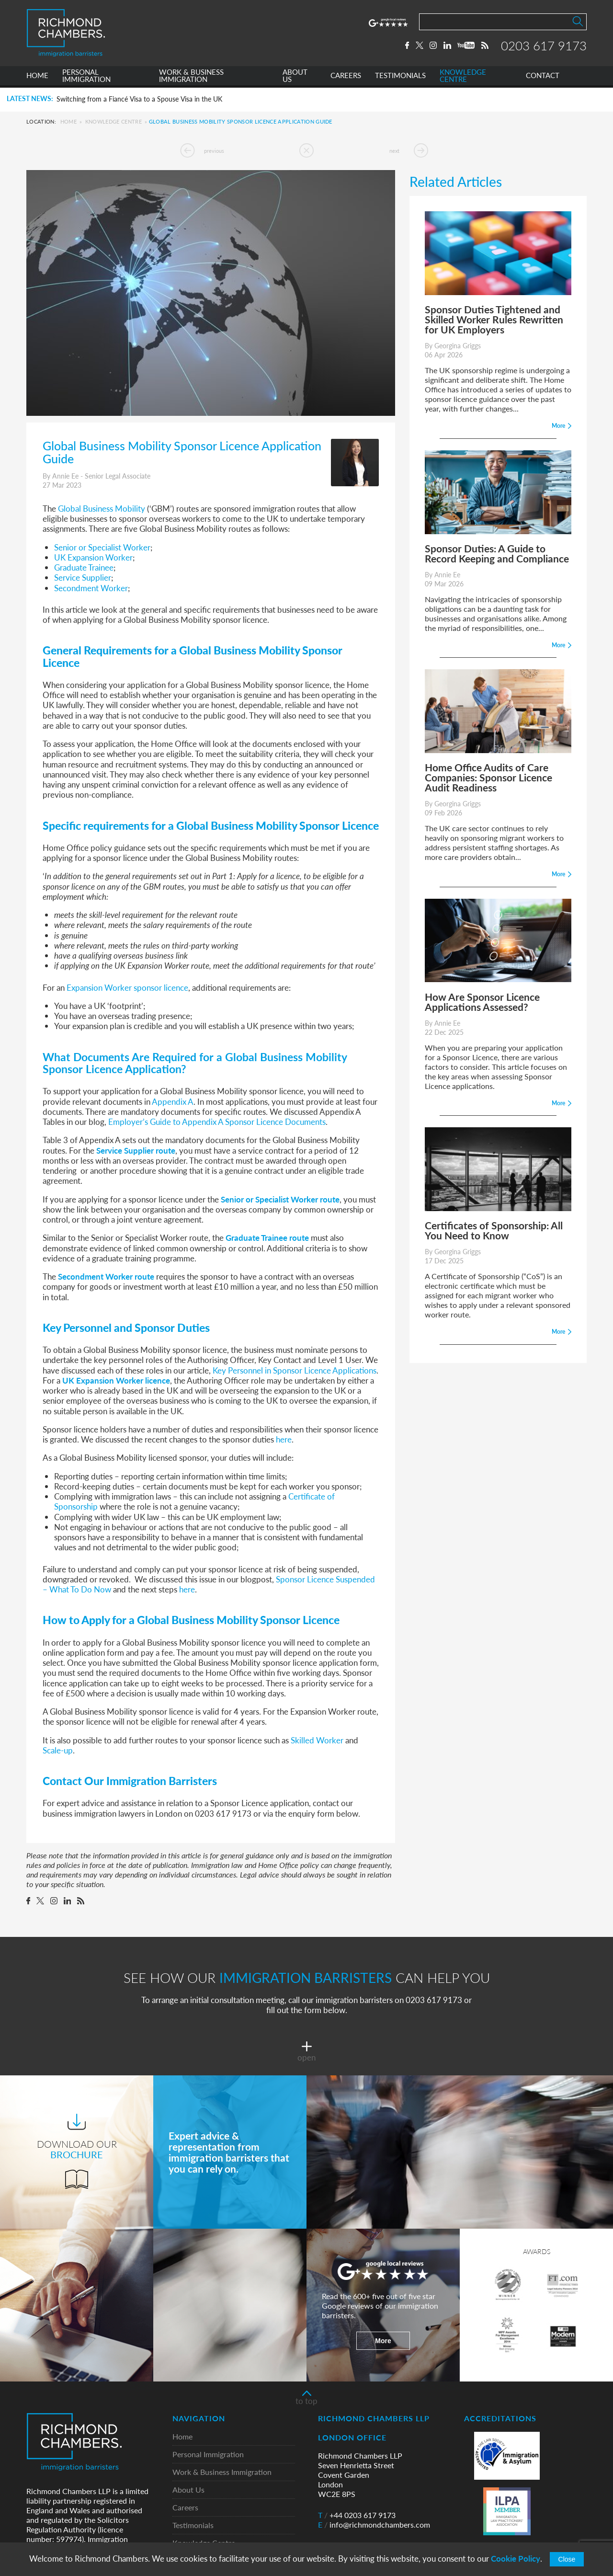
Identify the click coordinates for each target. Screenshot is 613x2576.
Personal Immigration (208, 2455)
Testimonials (193, 2525)
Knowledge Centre (113, 121)
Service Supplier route (135, 1150)
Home (68, 121)
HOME (37, 78)
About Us (188, 2490)
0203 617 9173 (544, 46)
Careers (185, 2508)
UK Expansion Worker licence (116, 1380)
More (383, 2341)
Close (567, 2559)
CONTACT (542, 78)
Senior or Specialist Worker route (280, 1199)
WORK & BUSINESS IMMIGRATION (191, 78)
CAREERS (345, 78)
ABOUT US (295, 78)
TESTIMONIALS (400, 78)
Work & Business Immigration (222, 2472)
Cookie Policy (515, 2558)
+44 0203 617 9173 (357, 2515)
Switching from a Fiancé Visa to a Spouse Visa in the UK (139, 99)
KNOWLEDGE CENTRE (463, 78)
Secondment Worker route (106, 1276)
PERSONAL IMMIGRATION (86, 78)
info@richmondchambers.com (374, 2525)
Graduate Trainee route (267, 1237)
